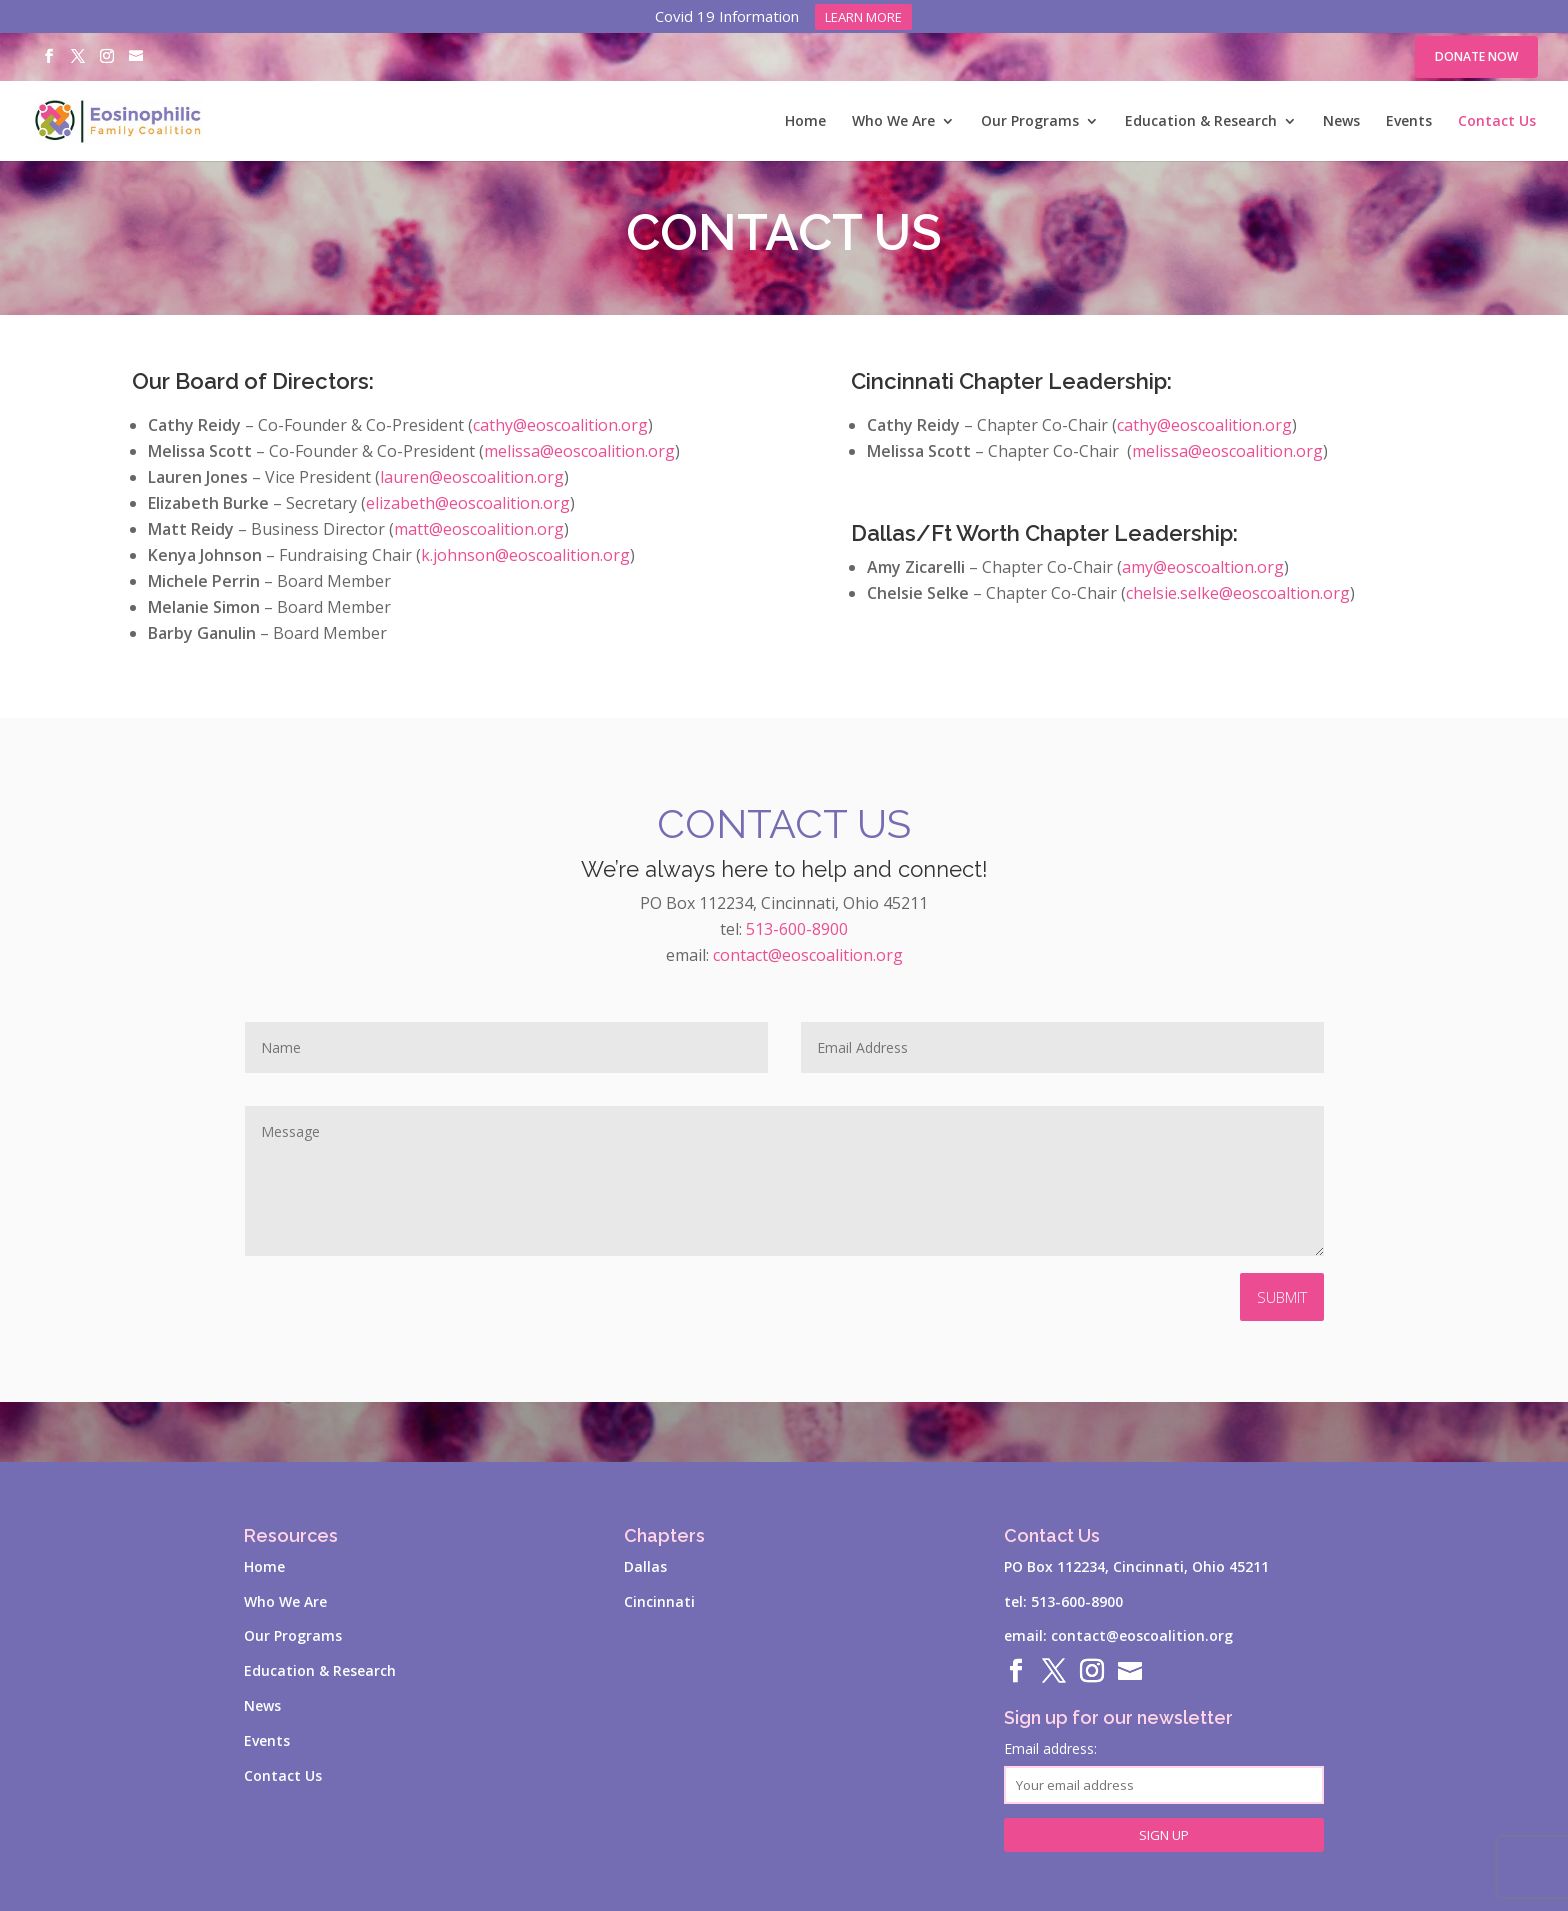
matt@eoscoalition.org (479, 529)
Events (1409, 122)
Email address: (1164, 1771)
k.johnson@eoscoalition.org (525, 555)
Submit (1282, 1297)
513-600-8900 (797, 929)
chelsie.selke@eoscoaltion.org (1238, 593)
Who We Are (893, 122)
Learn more (863, 17)
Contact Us (1497, 122)
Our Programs (1030, 122)
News (1341, 122)
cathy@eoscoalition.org (560, 425)
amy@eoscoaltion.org (1203, 567)
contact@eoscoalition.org (808, 955)
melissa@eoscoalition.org (579, 451)
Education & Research (1201, 122)
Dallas (645, 1566)
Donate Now (1476, 56)
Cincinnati (659, 1601)
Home (805, 122)
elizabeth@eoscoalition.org (468, 503)
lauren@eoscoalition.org (472, 477)
